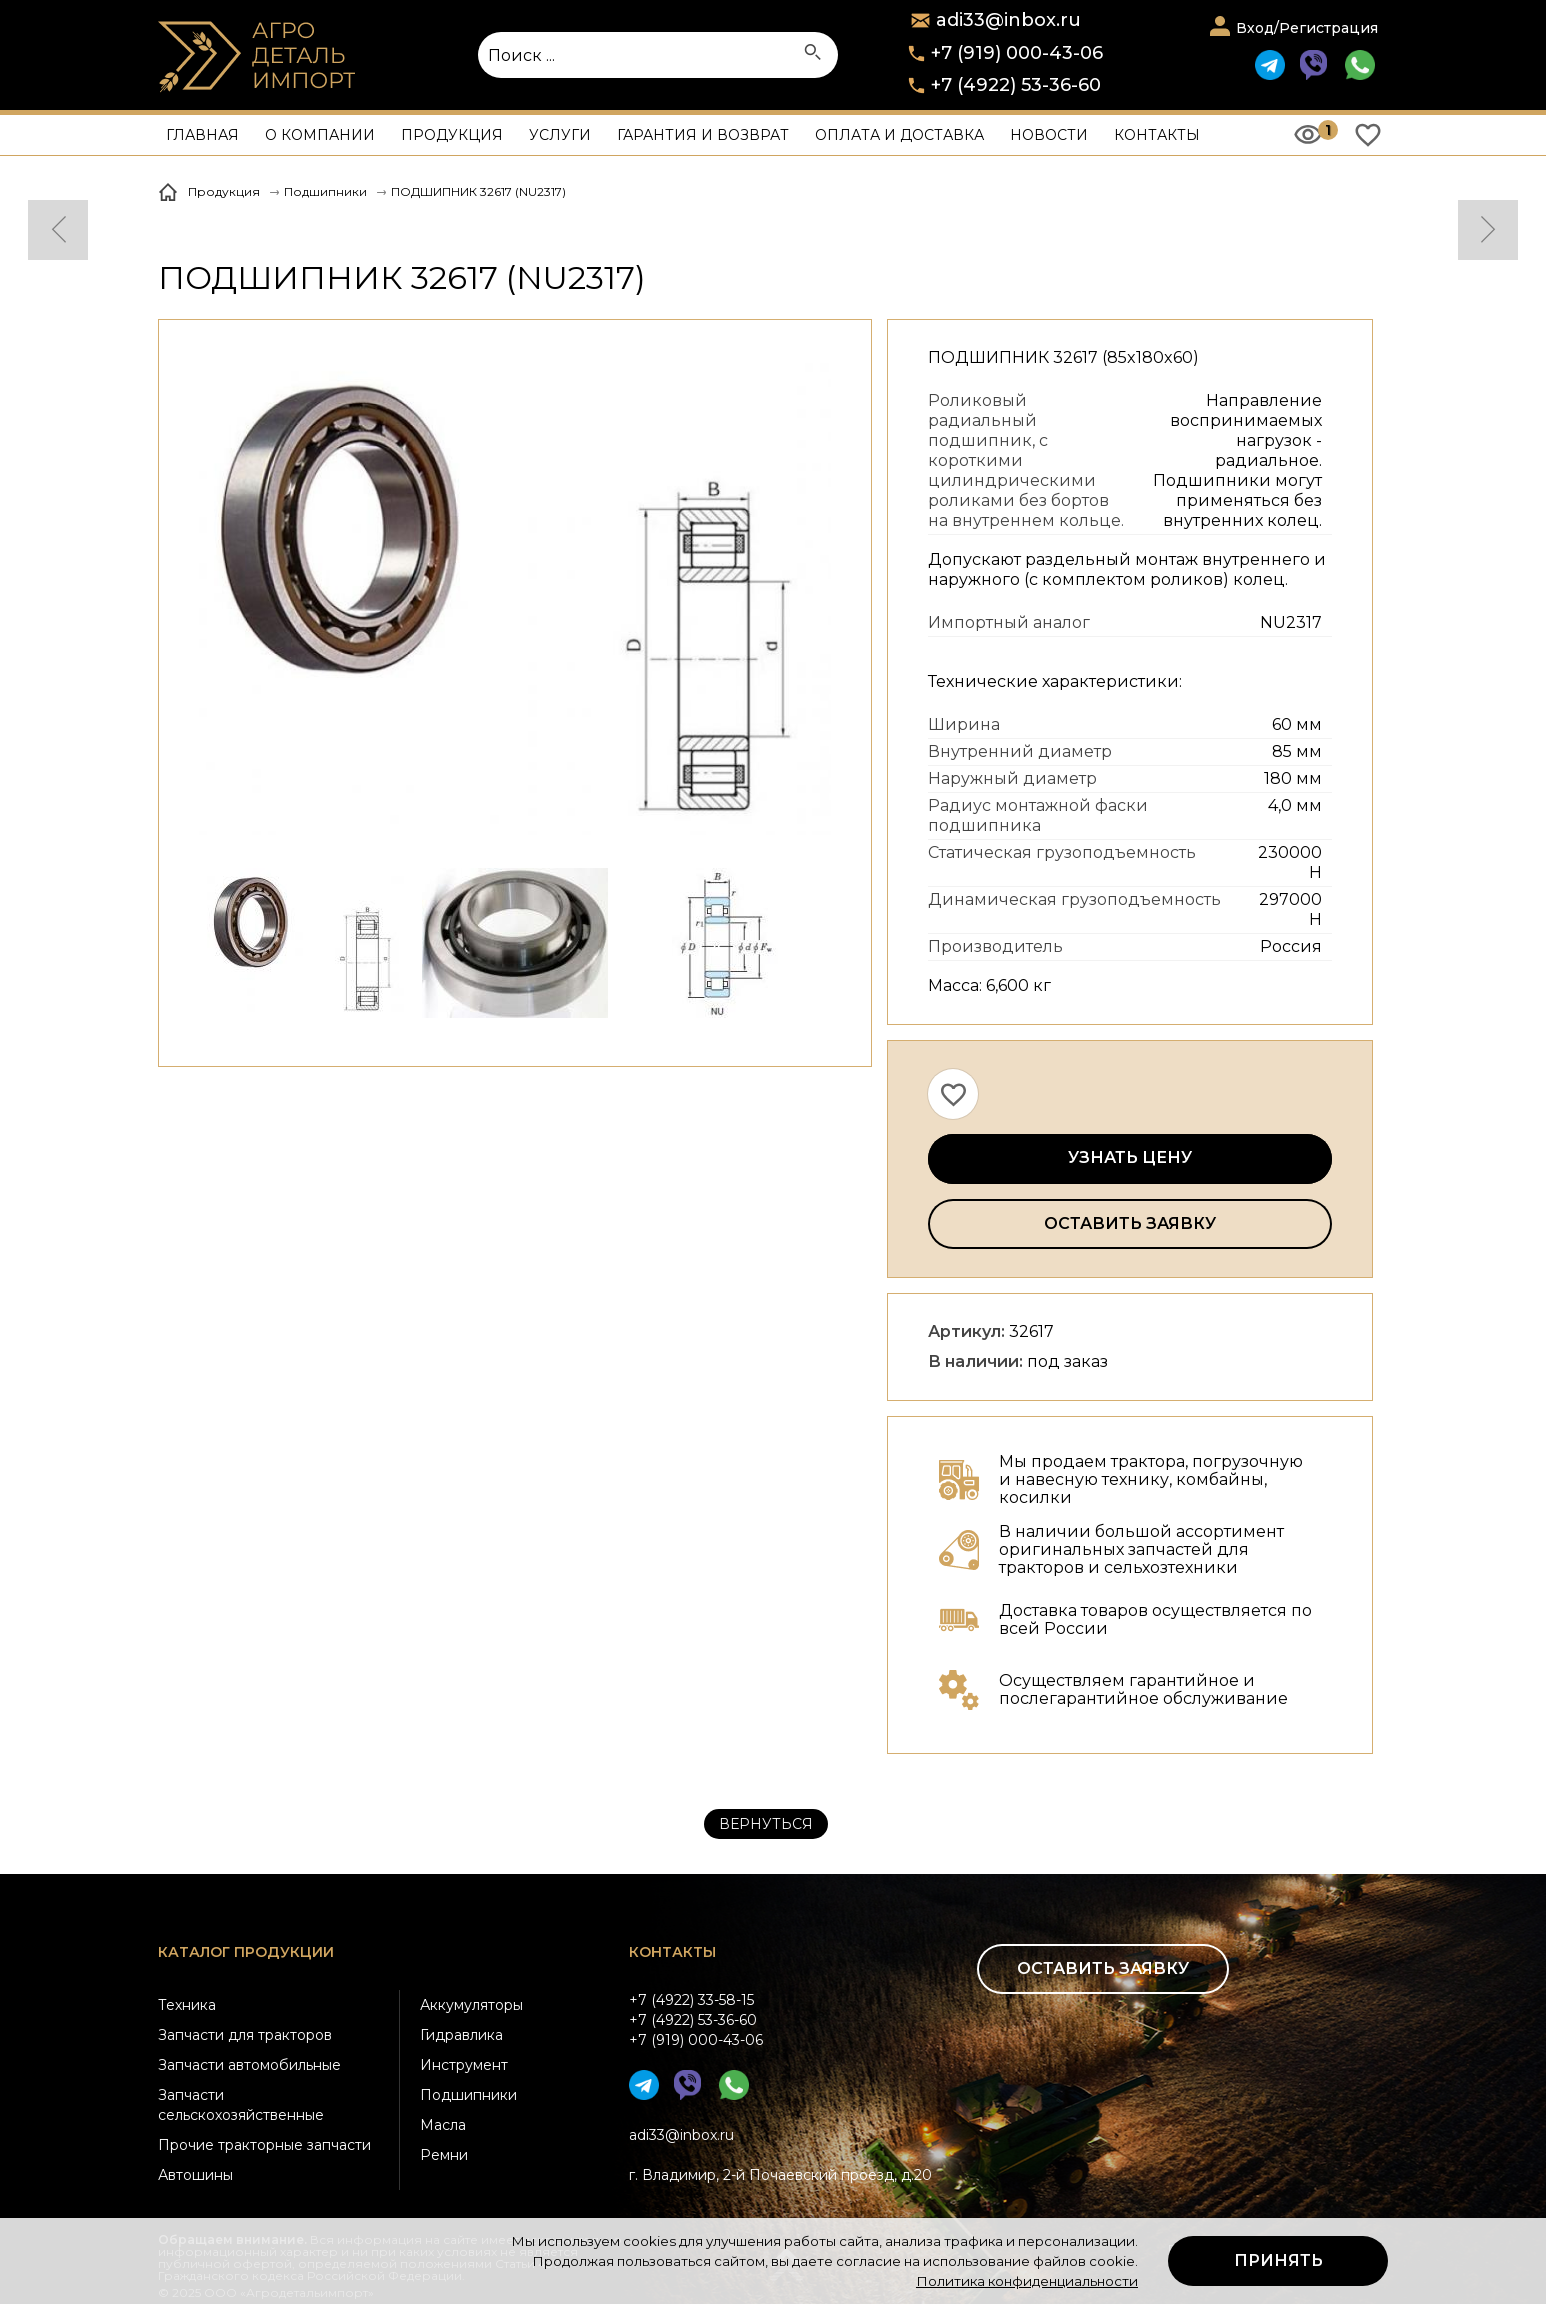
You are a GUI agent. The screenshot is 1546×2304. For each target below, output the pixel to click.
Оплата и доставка (899, 135)
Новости (1049, 135)
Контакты (1157, 135)
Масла (443, 2125)
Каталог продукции (246, 1952)
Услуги (560, 135)
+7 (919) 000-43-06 (1017, 53)
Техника (187, 2005)
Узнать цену (1130, 1157)
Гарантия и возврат (703, 135)
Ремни (444, 2155)
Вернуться (766, 1824)
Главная (202, 135)
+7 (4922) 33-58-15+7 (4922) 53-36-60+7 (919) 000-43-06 (696, 2020)
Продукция (452, 135)
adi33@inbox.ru (681, 2135)
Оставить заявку (1130, 1223)
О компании (320, 135)
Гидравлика (461, 2035)
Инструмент (464, 2065)
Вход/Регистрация (1307, 28)
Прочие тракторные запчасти (264, 2145)
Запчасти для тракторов (245, 2035)
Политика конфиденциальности (1027, 2281)
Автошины (195, 2175)
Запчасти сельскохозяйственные (241, 2105)
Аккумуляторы (471, 2005)
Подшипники (468, 2095)
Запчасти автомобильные (249, 2065)
